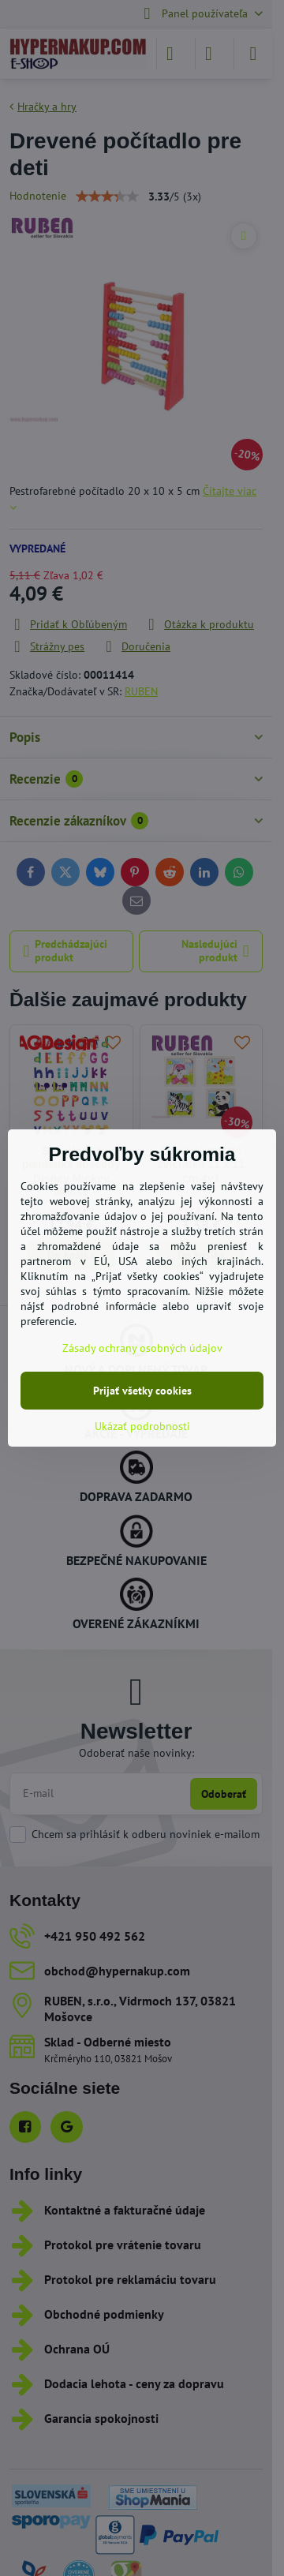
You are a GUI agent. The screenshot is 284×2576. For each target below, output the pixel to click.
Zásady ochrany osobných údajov (142, 1348)
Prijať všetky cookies (142, 1390)
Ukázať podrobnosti (142, 1426)
